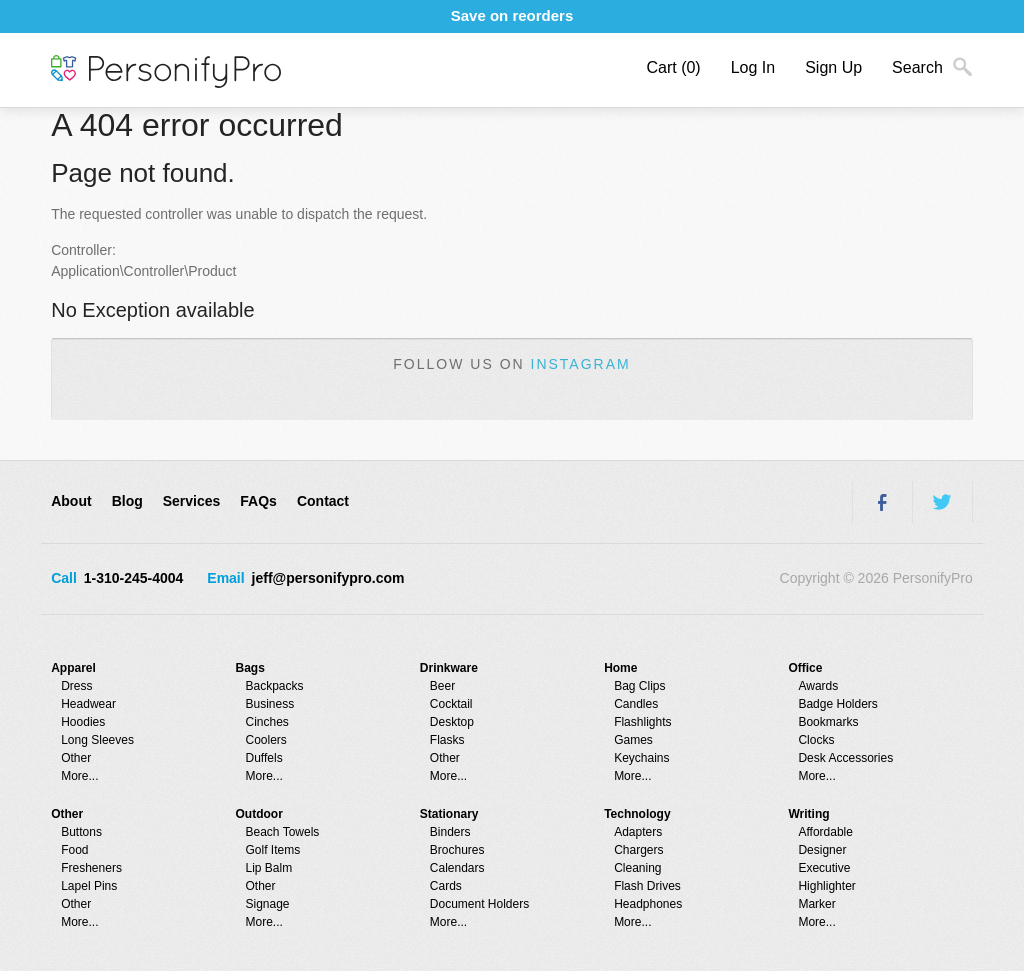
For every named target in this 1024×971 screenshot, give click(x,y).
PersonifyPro (166, 72)
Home (620, 668)
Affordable (825, 832)
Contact (323, 501)
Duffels (264, 758)
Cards (446, 886)
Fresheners (91, 868)
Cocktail (451, 704)
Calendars (457, 868)
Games (633, 740)
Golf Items (273, 850)
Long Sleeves (97, 740)
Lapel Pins (89, 886)
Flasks (447, 740)
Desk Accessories (845, 758)
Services (192, 501)
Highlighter (826, 886)
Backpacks (275, 686)
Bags (250, 668)
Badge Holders (837, 704)
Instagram (581, 364)
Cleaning (637, 868)
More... (79, 776)
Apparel (73, 668)
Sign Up (833, 67)
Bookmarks (828, 722)
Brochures (457, 850)
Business (270, 704)
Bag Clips (639, 686)
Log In (753, 67)
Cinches (267, 722)
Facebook (882, 502)
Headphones (648, 904)
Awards (818, 686)
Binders (450, 832)
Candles (636, 704)
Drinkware (449, 668)
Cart (673, 67)
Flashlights (642, 722)
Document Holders (479, 904)
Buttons (81, 832)
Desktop (452, 722)
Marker (816, 904)
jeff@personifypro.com (328, 578)
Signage (268, 904)
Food (74, 850)
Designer (822, 850)
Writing (808, 814)
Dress (76, 686)
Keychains (641, 758)
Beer (442, 686)
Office (805, 668)
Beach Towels (283, 832)
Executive (824, 868)
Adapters (638, 832)
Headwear (88, 704)
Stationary (449, 814)
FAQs (258, 501)
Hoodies (83, 722)
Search (917, 67)
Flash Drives (647, 886)
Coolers (266, 740)
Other (76, 758)
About (71, 501)
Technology (637, 814)
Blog (127, 501)
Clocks (816, 740)
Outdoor (259, 814)
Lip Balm (269, 868)
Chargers (638, 850)
